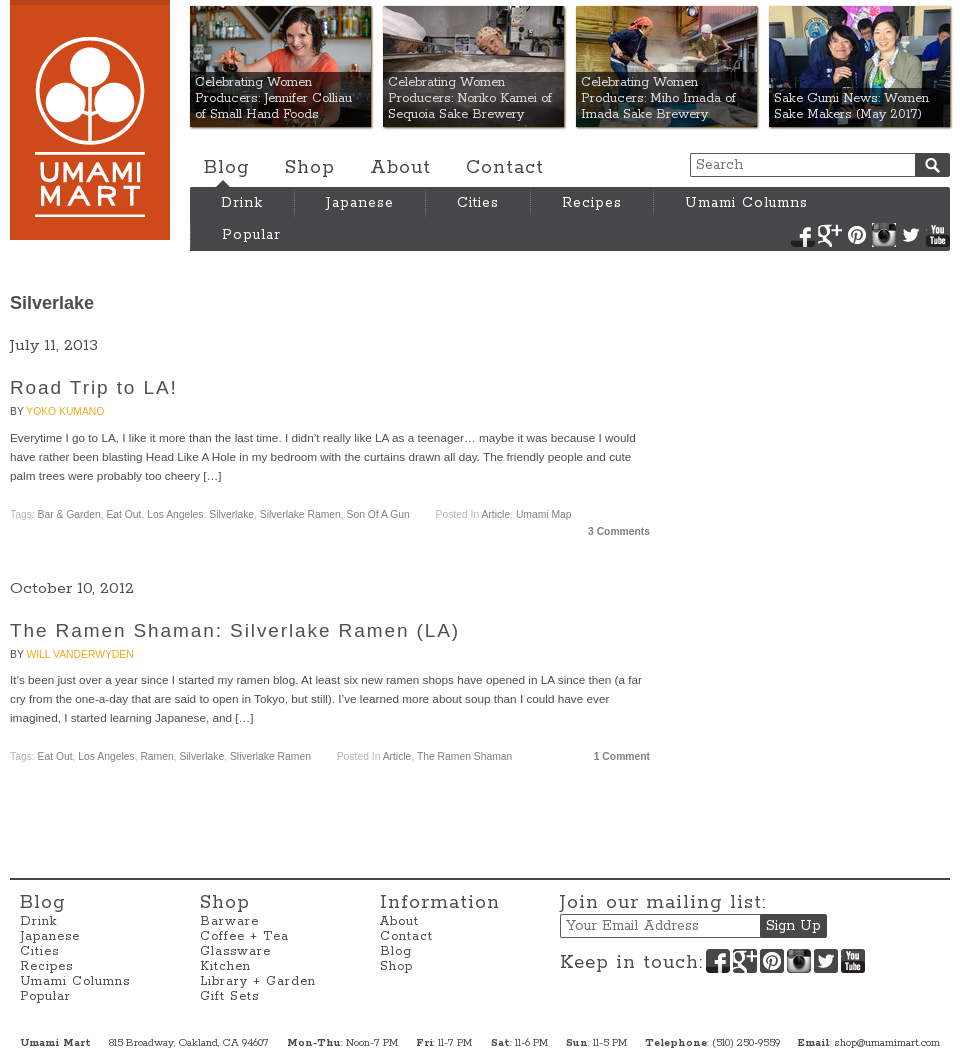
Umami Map (544, 514)
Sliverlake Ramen (270, 756)
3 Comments (619, 531)
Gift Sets (229, 996)
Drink (242, 203)
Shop (310, 168)
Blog (227, 168)
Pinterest (857, 235)
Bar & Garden (69, 514)
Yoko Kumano (65, 411)
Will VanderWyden (79, 654)
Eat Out (123, 514)
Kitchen (225, 966)
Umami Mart (90, 120)
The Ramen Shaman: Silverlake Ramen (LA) (235, 630)
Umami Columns (746, 203)
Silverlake (231, 514)
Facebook (803, 235)
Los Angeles (175, 514)
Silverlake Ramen (300, 514)
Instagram (884, 235)
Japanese (360, 203)
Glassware (235, 951)
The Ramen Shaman (464, 756)
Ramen (156, 756)
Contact (505, 168)
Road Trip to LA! (94, 387)
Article (495, 514)
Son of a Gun (378, 514)
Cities (478, 203)
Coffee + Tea (244, 936)
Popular (251, 235)
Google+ (830, 235)
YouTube (938, 235)
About (400, 168)
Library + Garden (258, 981)
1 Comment (622, 756)
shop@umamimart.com (887, 1043)
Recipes (592, 203)
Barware (229, 921)
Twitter (911, 235)
